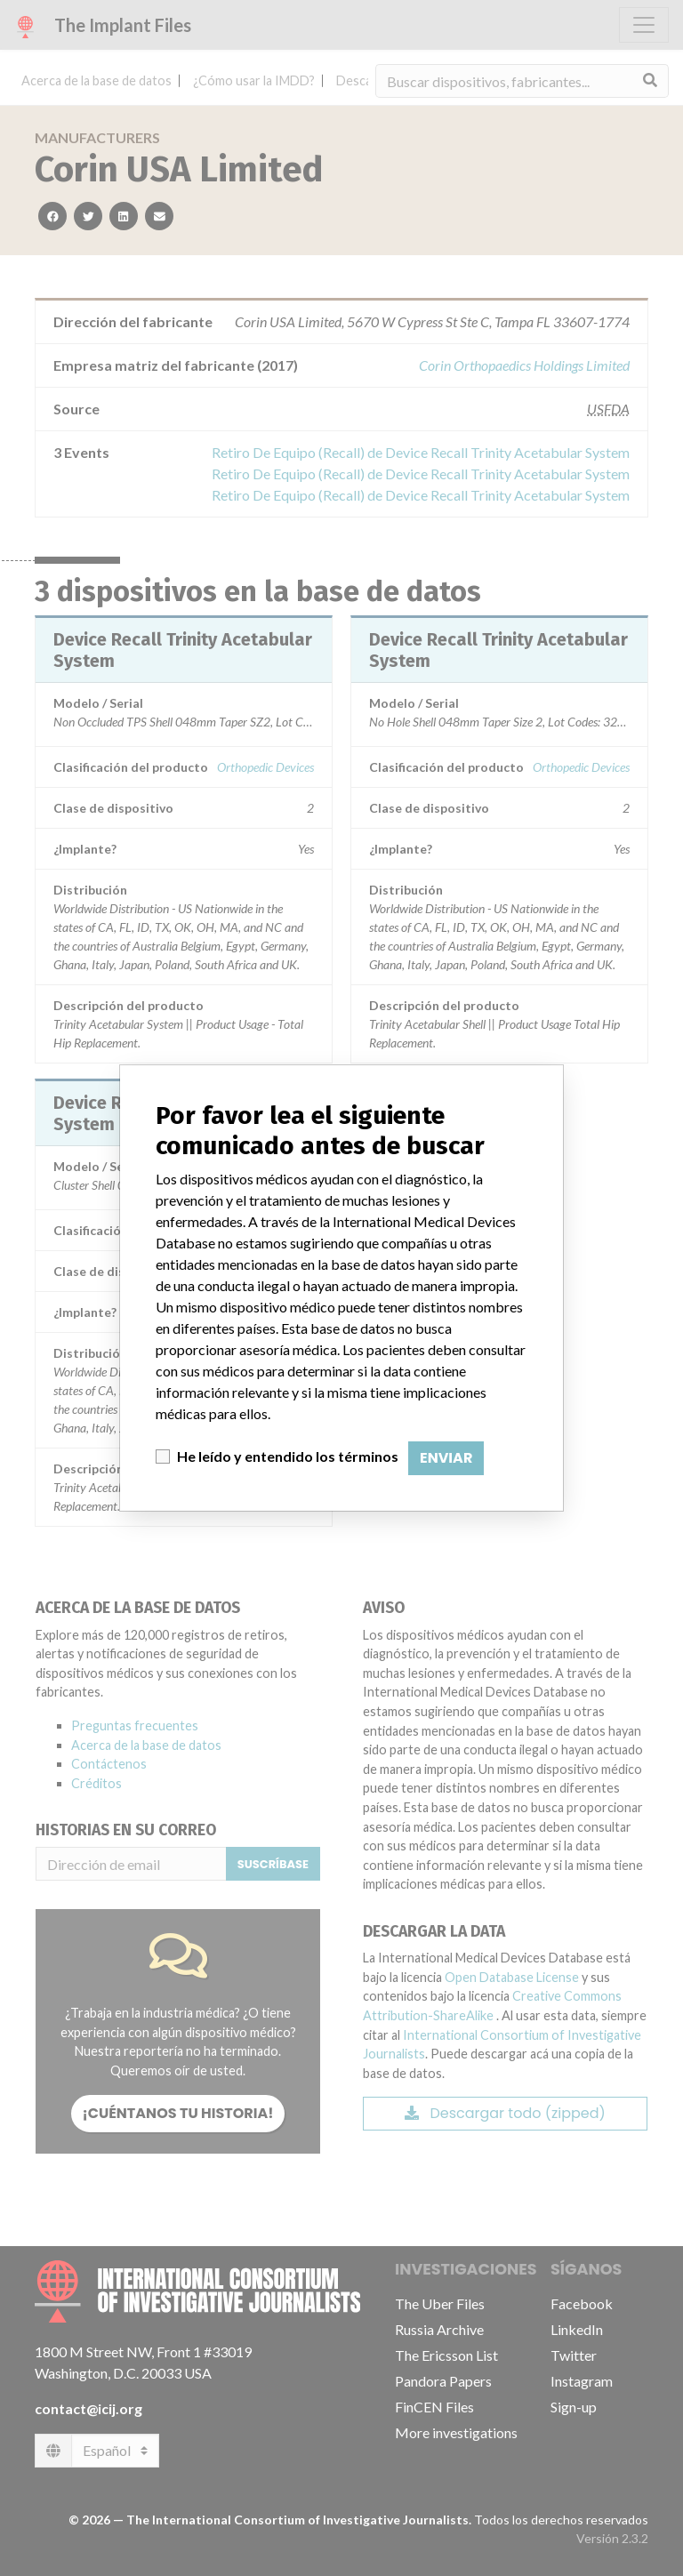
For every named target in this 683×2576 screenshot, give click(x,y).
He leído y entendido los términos (287, 1456)
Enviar (446, 1458)
